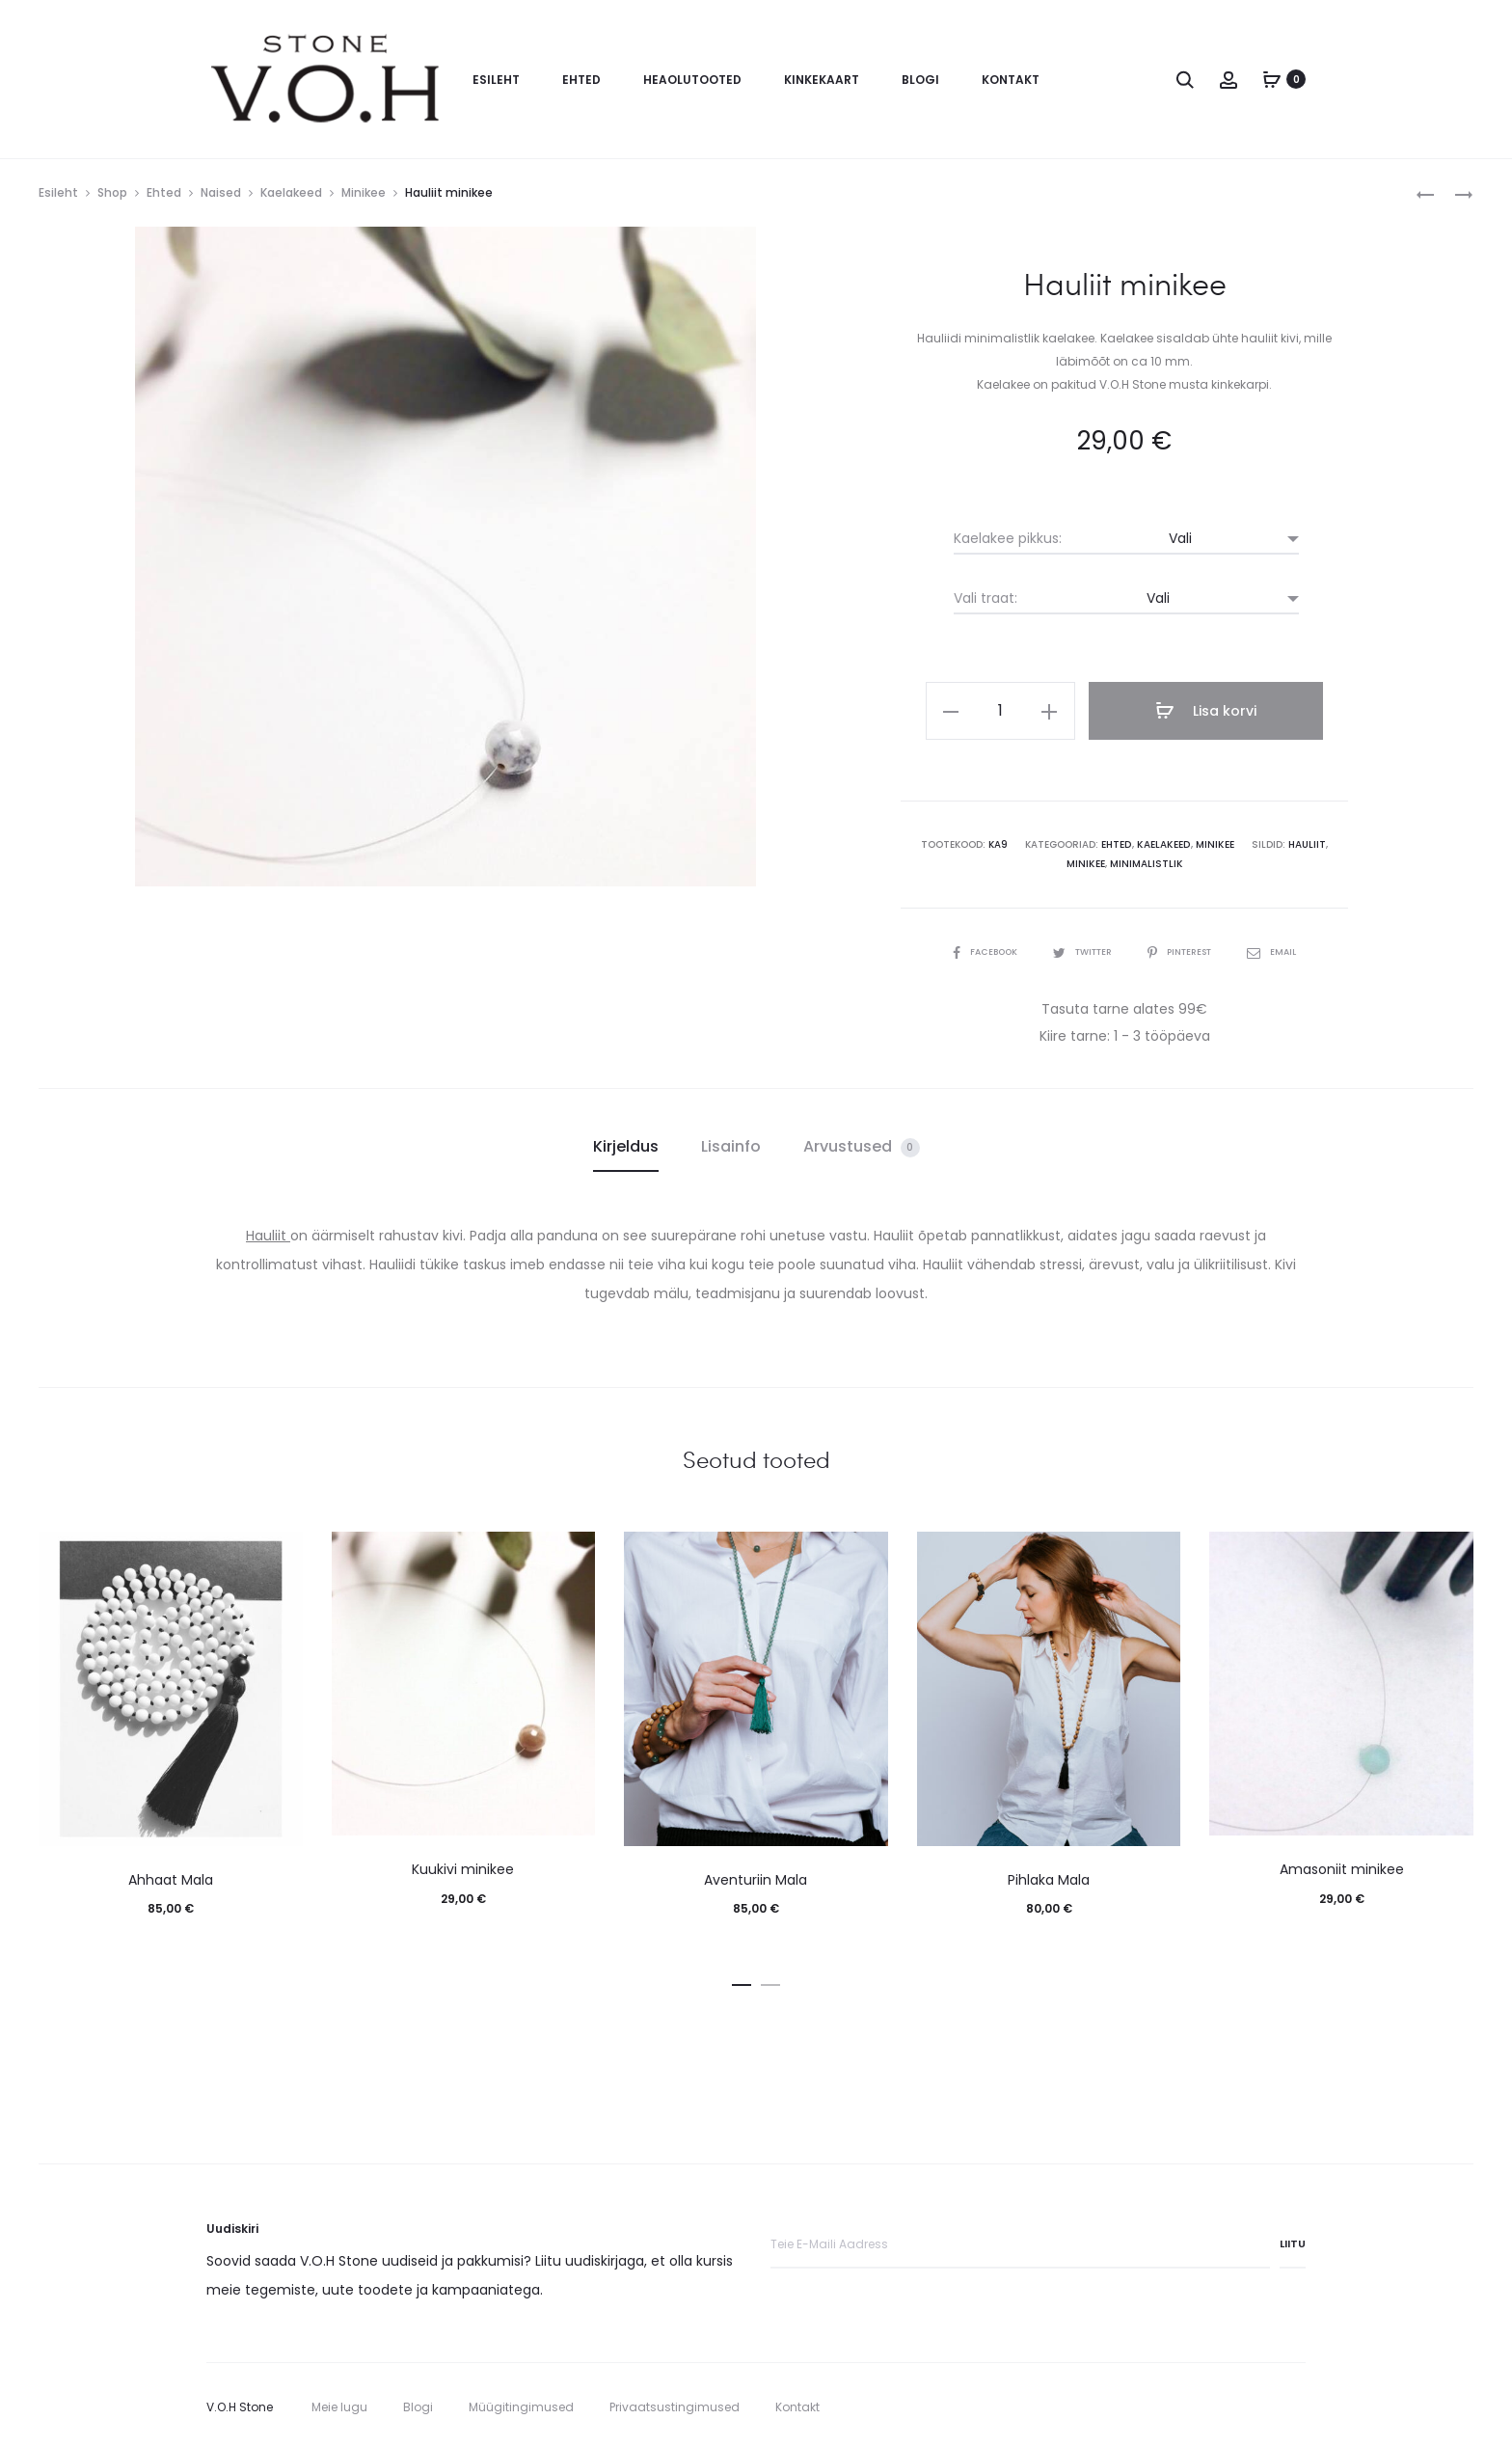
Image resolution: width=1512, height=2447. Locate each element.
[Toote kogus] (1011, 711)
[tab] (626, 1144)
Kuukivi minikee (463, 1866)
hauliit (1284, 841)
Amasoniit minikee (1342, 1866)
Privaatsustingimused (674, 2403)
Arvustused (861, 1143)
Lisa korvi (1208, 711)
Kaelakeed (291, 192)
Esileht (496, 79)
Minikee (363, 192)
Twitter (1080, 948)
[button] (741, 1978)
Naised (221, 192)
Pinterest (1186, 948)
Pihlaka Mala (1049, 1876)
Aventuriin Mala (755, 1876)
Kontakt (1011, 79)
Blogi (920, 79)
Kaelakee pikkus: (1008, 538)
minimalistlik (1125, 861)
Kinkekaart (821, 79)
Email (1283, 948)
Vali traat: (985, 598)
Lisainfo (731, 1143)
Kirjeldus (626, 1143)
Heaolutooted (692, 79)
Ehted (581, 79)
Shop (112, 192)
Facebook (976, 948)
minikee (1326, 841)
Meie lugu (339, 2403)
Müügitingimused (521, 2403)
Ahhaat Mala (170, 1876)
